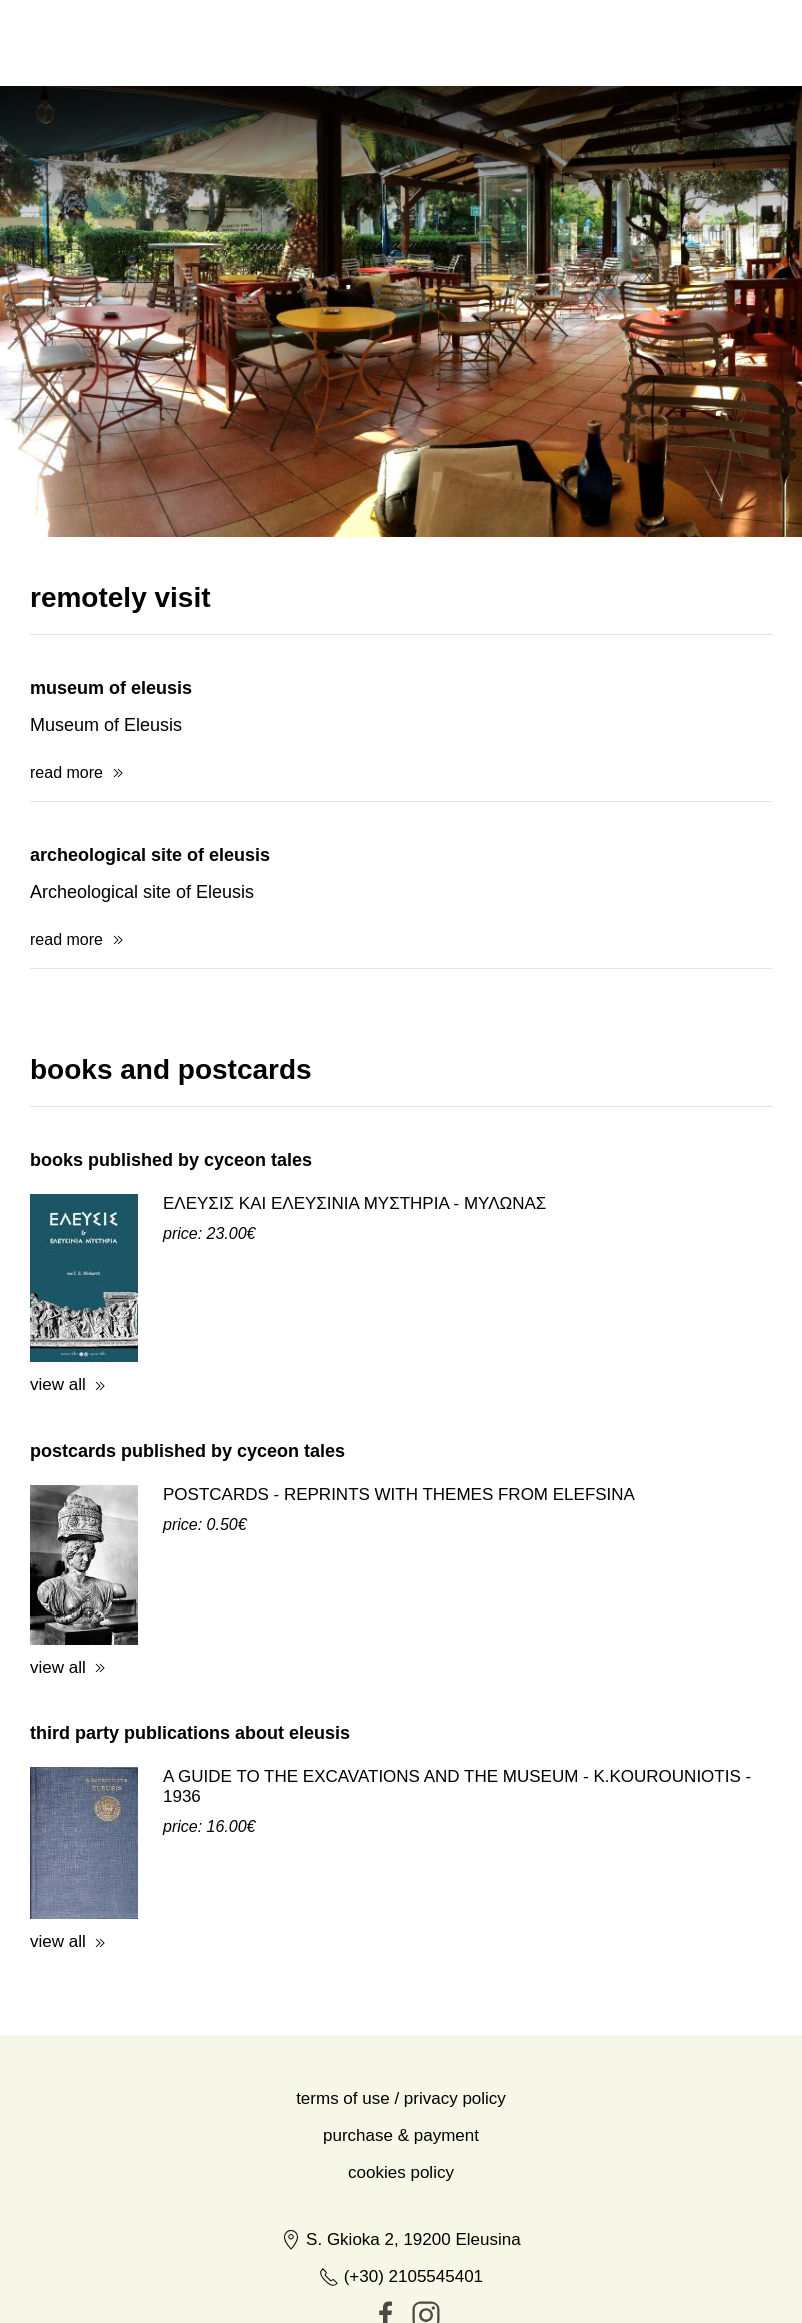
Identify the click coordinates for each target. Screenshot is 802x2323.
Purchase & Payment (401, 2135)
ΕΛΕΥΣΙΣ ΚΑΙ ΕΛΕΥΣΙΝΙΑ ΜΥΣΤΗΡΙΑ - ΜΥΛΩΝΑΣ (354, 1203)
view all (58, 1384)
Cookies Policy (401, 2172)
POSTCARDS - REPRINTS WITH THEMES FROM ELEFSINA (399, 1494)
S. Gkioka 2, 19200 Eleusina (400, 2239)
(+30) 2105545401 (401, 2276)
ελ (640, 42)
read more (66, 772)
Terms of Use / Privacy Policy (401, 2098)
